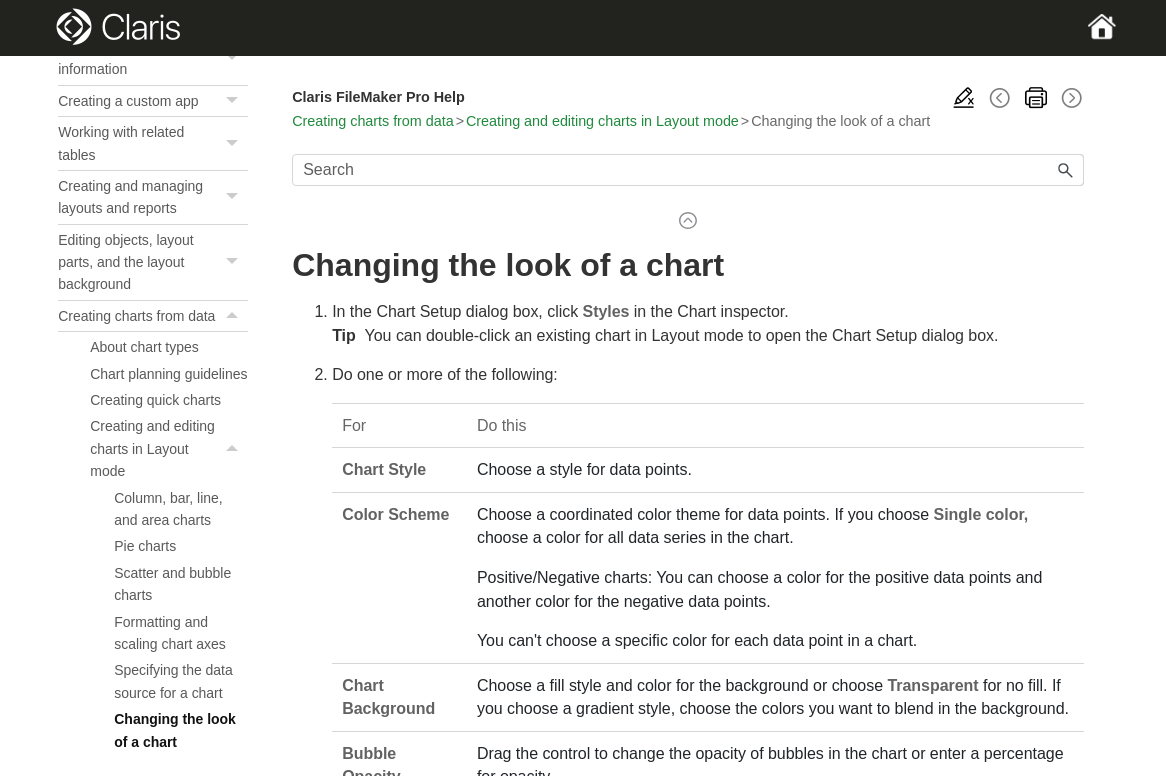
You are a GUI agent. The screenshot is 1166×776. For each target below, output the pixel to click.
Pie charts (145, 587)
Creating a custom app (153, 142)
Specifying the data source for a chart (173, 722)
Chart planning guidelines (168, 415)
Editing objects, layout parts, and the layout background (153, 303)
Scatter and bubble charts (172, 625)
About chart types (144, 388)
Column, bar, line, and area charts (168, 550)
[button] (234, 57)
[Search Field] (688, 170)
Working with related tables (153, 184)
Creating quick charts (155, 441)
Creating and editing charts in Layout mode (169, 489)
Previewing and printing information (153, 99)
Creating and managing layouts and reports (153, 238)
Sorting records (153, 57)
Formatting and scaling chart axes (169, 674)
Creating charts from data (153, 357)
